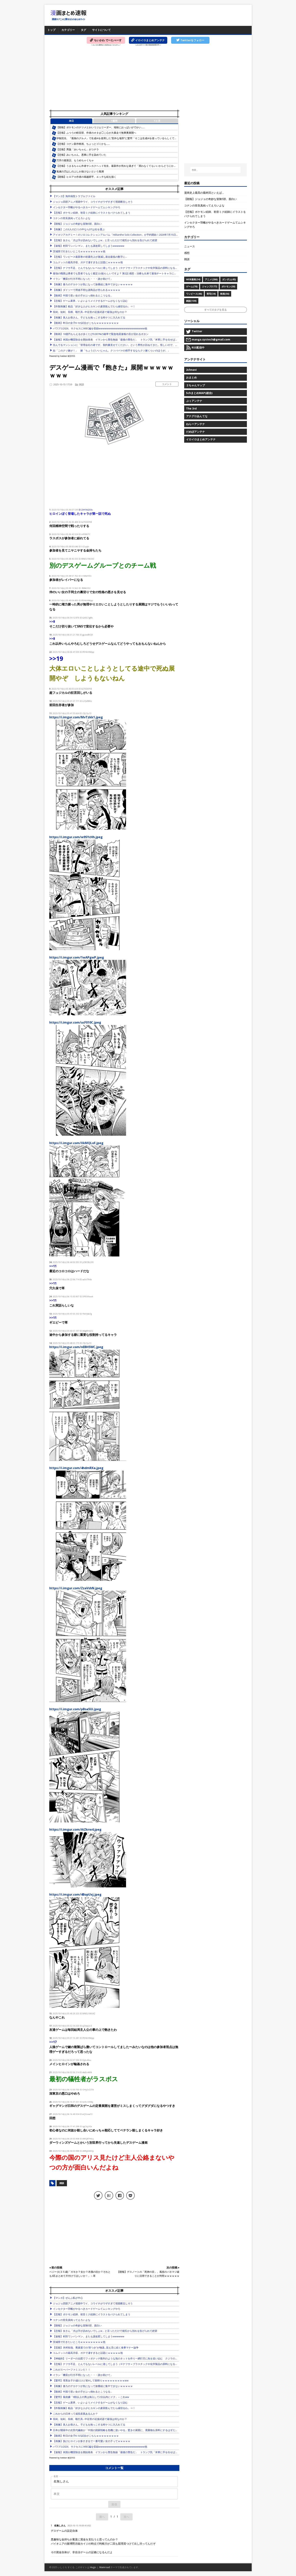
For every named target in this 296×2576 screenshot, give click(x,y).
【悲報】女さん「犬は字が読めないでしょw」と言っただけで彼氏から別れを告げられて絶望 (105, 240)
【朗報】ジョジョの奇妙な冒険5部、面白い (77, 223)
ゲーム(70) (191, 286)
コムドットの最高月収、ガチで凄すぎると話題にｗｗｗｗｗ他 (88, 262)
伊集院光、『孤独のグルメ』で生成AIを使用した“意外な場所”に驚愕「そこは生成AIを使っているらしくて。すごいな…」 (123, 138)
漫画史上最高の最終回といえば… (204, 192)
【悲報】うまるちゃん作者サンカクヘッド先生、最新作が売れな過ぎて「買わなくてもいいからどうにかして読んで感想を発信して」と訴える (136, 166)
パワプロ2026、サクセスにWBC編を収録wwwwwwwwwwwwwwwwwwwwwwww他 (100, 328)
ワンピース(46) (194, 293)
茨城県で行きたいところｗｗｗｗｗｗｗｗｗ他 (79, 251)
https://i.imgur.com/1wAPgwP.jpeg (76, 957)
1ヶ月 (157, 121)
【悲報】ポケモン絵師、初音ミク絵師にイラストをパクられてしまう (91, 212)
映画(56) (224, 293)
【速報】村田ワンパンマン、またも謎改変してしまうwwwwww (88, 245)
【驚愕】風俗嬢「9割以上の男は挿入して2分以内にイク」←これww (91, 2397)
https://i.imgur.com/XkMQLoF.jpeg (76, 1143)
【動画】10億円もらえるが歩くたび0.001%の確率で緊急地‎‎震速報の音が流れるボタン (100, 334)
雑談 (81, 384)
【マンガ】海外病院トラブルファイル (74, 196)
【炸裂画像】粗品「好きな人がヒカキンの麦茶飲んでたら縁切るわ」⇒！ (94, 306)
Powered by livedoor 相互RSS (62, 356)
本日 (71, 121)
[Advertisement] (148, 79)
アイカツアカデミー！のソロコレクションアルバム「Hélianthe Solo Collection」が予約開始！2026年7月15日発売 (117, 234)
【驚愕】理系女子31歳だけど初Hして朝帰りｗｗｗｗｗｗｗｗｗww (91, 2380)
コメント (167, 384)
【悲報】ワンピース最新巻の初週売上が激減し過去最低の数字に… (90, 256)
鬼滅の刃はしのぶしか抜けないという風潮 (80, 171)
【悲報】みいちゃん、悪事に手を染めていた (81, 154)
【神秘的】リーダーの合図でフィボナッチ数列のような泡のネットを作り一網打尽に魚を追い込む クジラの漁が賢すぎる (121, 2358)
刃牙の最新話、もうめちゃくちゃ (75, 160)
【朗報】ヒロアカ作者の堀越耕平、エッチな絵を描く (86, 176)
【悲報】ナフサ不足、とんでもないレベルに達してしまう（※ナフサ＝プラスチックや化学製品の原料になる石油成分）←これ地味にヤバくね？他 (135, 268)
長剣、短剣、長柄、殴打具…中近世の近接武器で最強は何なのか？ (90, 312)
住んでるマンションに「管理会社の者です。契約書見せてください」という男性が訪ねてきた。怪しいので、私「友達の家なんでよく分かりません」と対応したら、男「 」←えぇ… (155, 345)
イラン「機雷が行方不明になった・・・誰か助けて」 (83, 278)
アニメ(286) (211, 279)
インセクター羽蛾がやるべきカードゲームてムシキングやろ (86, 207)
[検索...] (215, 169)
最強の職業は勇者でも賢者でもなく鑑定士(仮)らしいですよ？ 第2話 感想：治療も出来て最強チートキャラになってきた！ (121, 273)
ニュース (189, 246)
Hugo (93, 2567)
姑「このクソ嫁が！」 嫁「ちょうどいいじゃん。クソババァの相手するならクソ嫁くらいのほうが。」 (111, 350)
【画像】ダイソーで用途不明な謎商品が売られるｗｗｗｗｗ (86, 290)
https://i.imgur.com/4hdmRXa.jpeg (76, 1468)
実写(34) (211, 293)
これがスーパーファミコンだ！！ (71, 2369)
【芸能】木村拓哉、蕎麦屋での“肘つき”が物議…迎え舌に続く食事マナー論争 (96, 2347)
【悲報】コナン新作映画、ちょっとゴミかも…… (83, 144)
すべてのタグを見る (215, 309)
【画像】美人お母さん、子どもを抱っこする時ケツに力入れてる (89, 317)
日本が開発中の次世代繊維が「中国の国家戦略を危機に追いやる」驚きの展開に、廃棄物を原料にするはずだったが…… (119, 2430)
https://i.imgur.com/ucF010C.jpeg (75, 1022)
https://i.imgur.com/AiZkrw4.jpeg (75, 1829)
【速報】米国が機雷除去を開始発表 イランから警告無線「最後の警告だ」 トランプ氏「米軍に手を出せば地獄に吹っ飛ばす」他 (126, 339)
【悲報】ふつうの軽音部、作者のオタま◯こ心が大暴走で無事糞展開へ (96, 132)
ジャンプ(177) (209, 286)
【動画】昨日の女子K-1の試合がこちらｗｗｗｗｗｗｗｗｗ (86, 323)
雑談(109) (191, 301)
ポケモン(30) (228, 286)
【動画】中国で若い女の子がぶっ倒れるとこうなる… (82, 295)
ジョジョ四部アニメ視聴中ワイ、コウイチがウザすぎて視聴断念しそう (93, 201)
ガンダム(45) (229, 279)
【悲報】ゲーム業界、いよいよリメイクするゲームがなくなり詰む (90, 301)
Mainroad (104, 2567)
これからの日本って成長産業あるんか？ (75, 2413)
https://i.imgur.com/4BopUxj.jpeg (75, 1894)
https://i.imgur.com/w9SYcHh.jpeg (76, 837)
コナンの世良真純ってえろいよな (71, 218)
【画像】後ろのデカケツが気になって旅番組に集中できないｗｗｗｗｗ (93, 284)
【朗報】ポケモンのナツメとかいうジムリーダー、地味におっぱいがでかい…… (100, 127)
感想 (187, 253)
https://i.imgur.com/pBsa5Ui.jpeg (75, 1709)
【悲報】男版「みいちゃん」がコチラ (77, 149)
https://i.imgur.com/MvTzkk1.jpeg (76, 717)
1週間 (114, 121)
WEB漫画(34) (193, 279)
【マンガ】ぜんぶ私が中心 (68, 2298)
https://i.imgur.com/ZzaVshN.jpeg (75, 1588)
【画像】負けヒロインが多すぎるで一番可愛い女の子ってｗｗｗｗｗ (91, 2441)
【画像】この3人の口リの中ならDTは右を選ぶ (79, 229)
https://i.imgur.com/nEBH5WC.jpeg (76, 1347)
